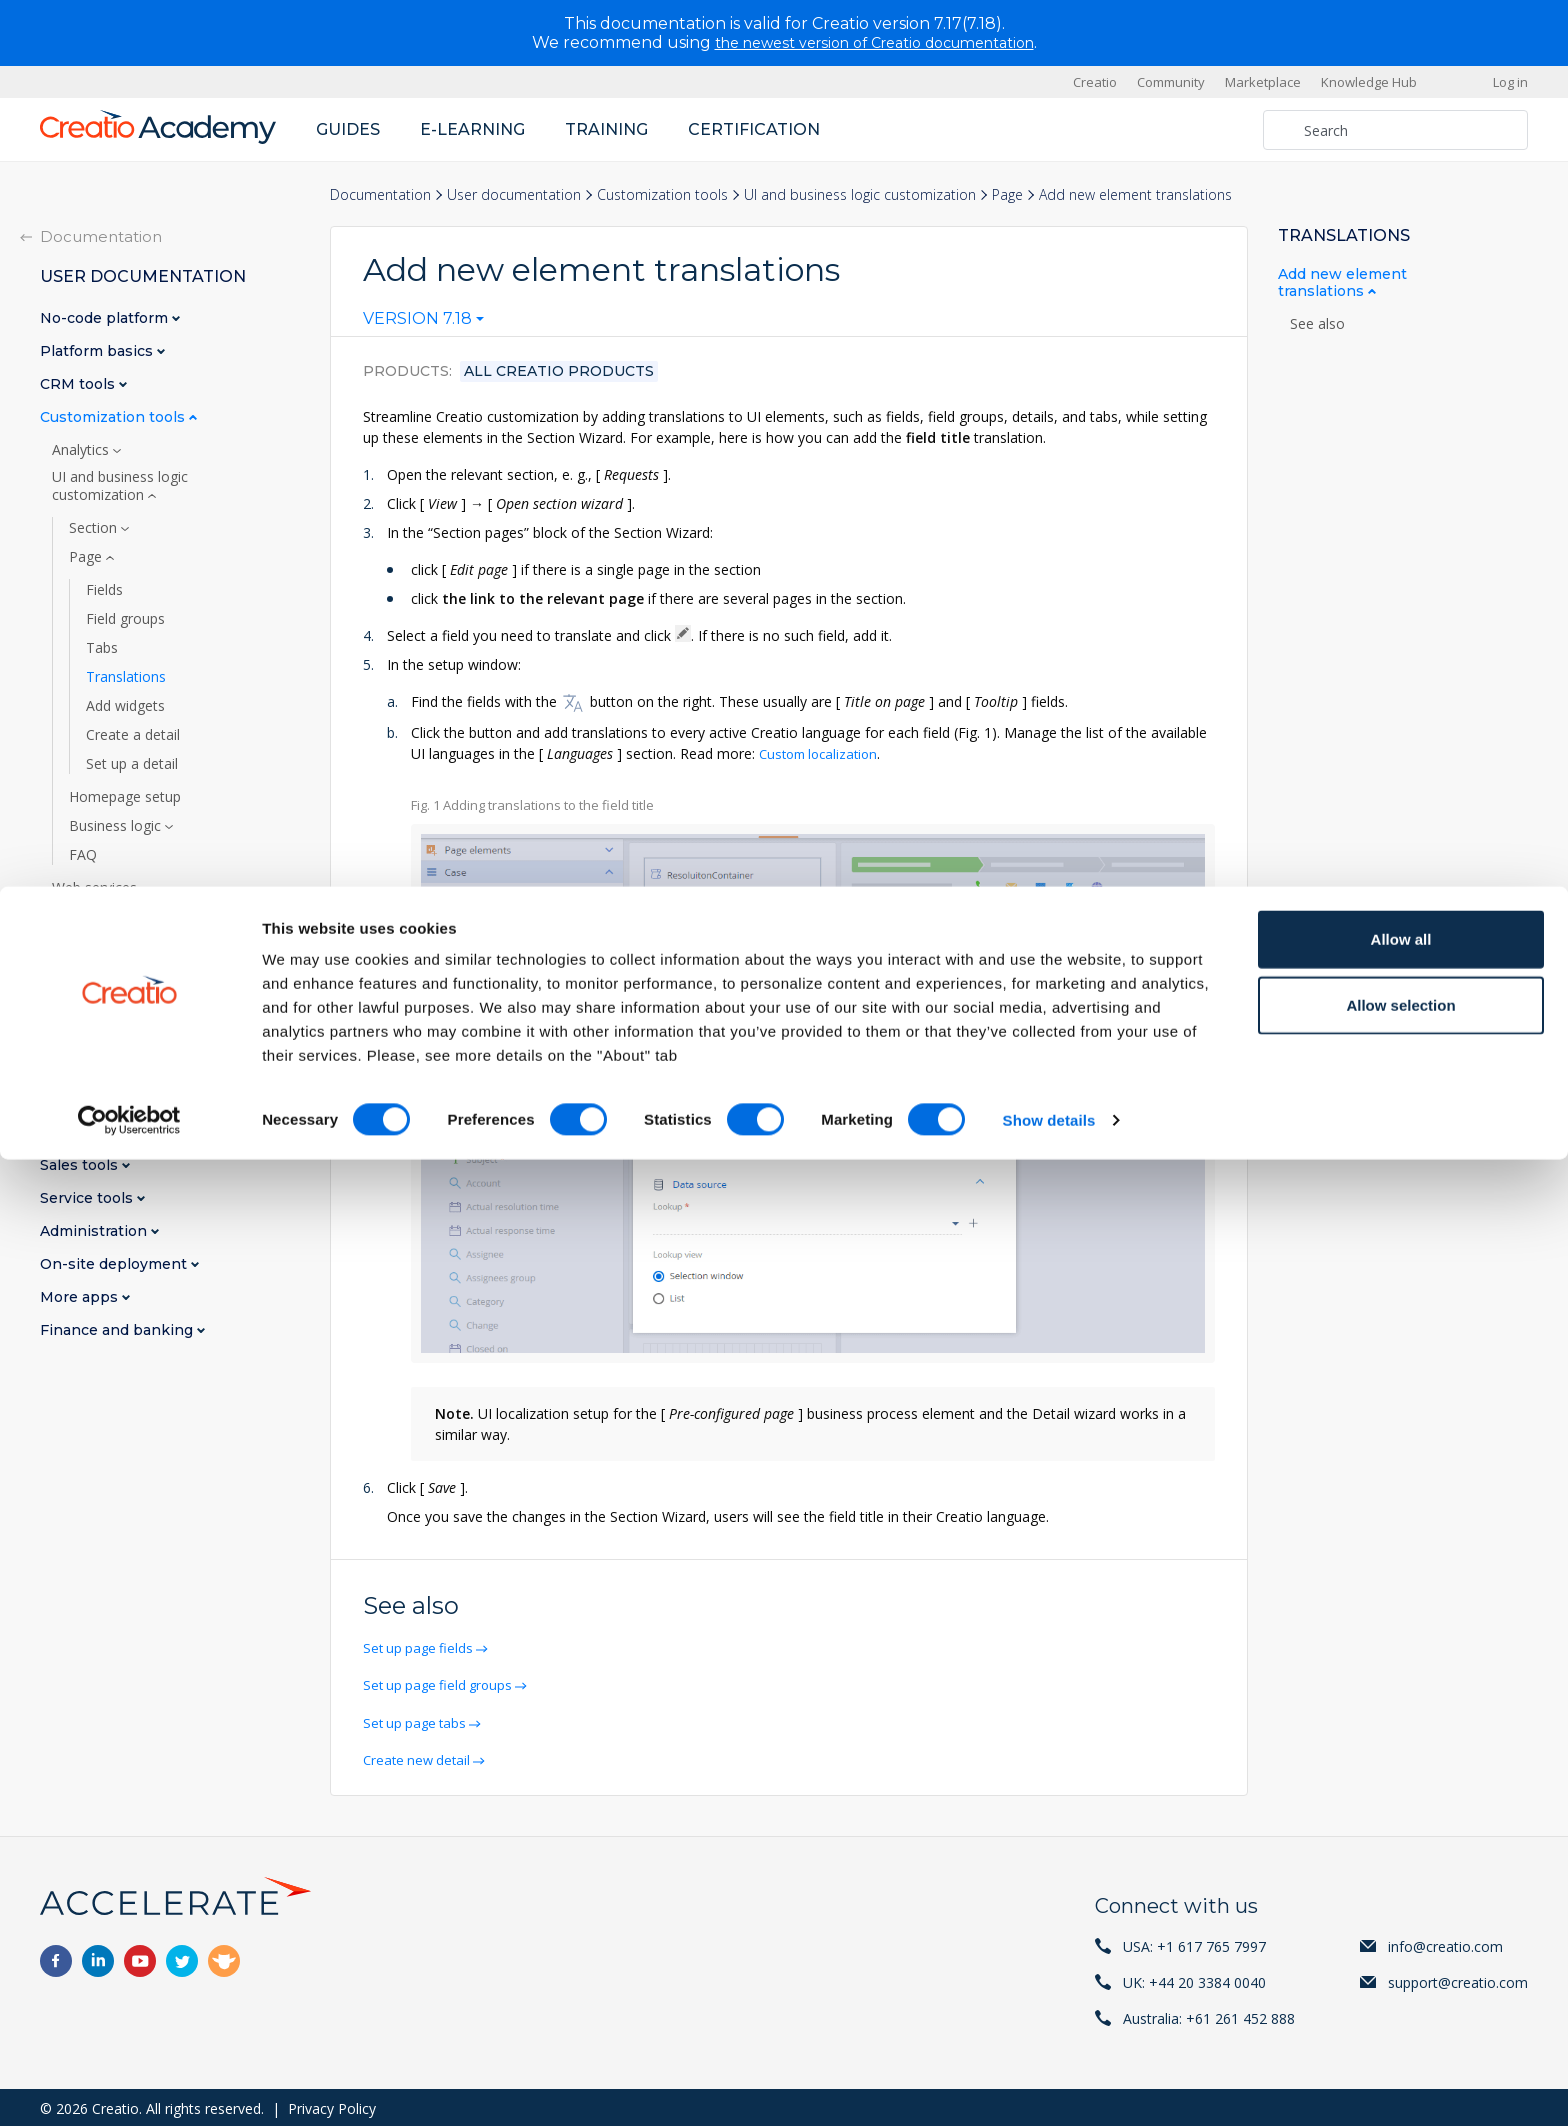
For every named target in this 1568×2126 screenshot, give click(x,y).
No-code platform (106, 318)
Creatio (1095, 82)
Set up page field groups (443, 1683)
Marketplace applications (132, 1062)
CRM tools (79, 384)
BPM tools (80, 1099)
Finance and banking (118, 1330)
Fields (104, 590)
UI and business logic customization (860, 194)
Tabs (102, 648)
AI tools (79, 917)
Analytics (82, 450)
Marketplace (1263, 82)
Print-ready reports (115, 946)
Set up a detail (132, 764)
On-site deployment (115, 1264)
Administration (95, 1231)
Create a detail (133, 735)
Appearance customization (140, 975)
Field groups (125, 619)
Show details (1049, 2086)
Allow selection (1400, 1971)
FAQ (83, 855)
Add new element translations (1342, 283)
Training (606, 129)
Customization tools (662, 194)
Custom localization (823, 753)
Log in (1510, 82)
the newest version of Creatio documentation (874, 42)
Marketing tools (99, 1132)
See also (1317, 324)
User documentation (514, 194)
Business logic (117, 826)
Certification (754, 129)
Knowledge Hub (1369, 82)
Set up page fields (422, 1646)
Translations (126, 677)
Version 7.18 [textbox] (417, 319)
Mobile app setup (110, 1004)
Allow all (1401, 1905)
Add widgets (125, 706)
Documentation (380, 194)
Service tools (88, 1198)
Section (95, 528)
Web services (96, 888)
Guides (348, 129)
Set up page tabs (419, 1720)
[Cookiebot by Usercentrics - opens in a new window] (129, 2087)
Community (1171, 82)
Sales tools (81, 1165)
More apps (81, 1297)
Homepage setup (125, 797)
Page (1007, 194)
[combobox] (423, 323)
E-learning (472, 129)
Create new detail (421, 1757)
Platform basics (98, 351)
